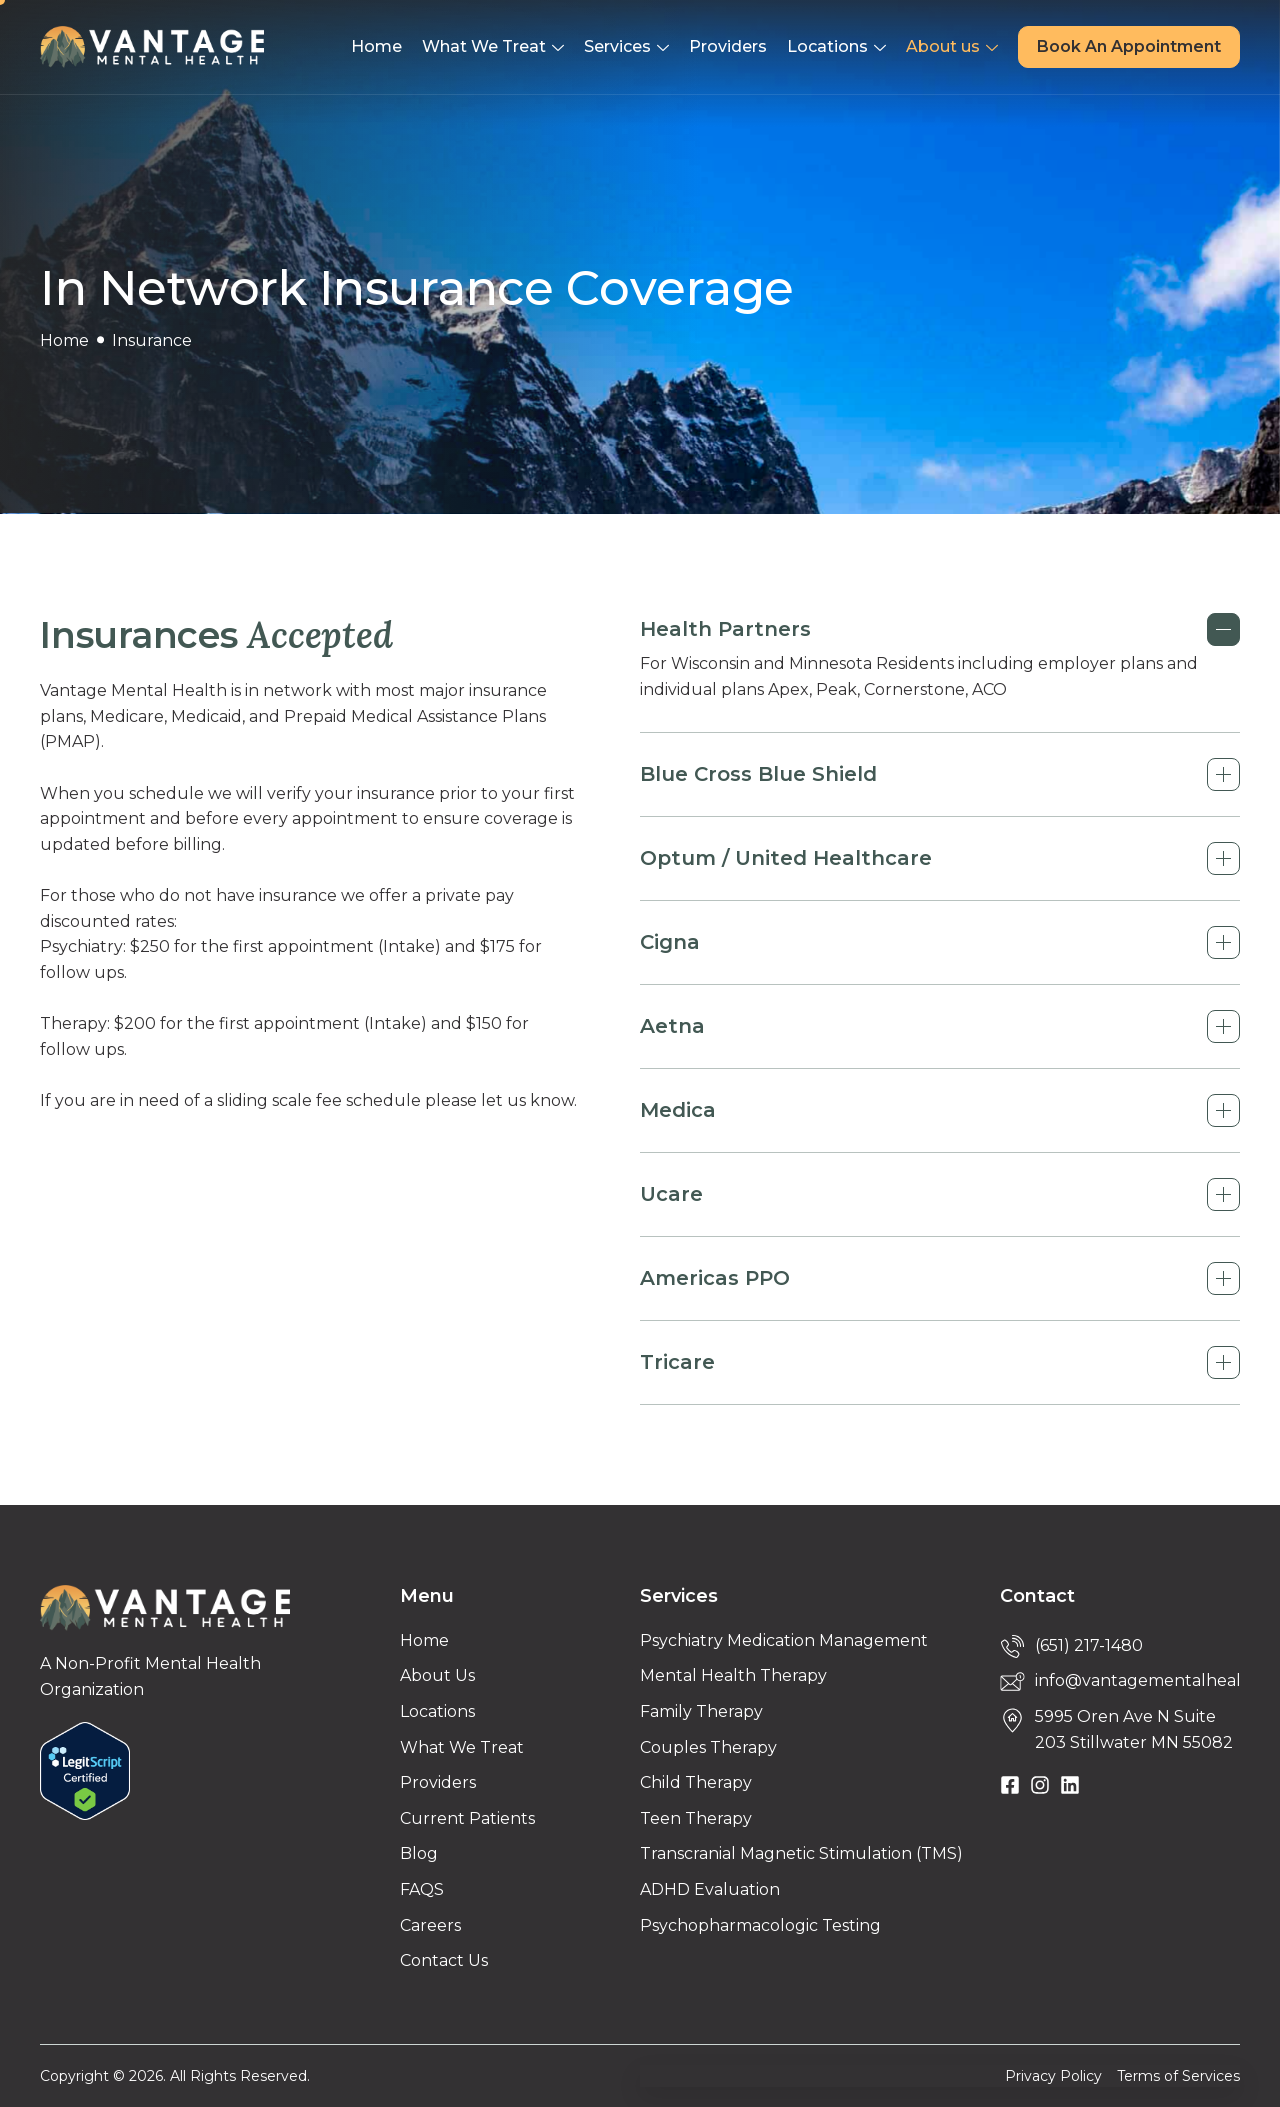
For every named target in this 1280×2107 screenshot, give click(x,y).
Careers (430, 1925)
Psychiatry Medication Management (784, 1640)
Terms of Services (1178, 2076)
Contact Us (444, 1960)
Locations (836, 49)
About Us (437, 1675)
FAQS (422, 1889)
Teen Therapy (696, 1818)
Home (376, 46)
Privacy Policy (1053, 2076)
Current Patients (467, 1818)
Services (626, 49)
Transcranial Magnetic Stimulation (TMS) (801, 1853)
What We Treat (493, 49)
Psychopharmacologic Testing (760, 1925)
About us (952, 49)
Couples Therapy (708, 1747)
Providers (728, 46)
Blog (419, 1853)
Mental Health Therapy (733, 1675)
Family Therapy (701, 1711)
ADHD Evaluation (710, 1889)
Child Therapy (696, 1782)
